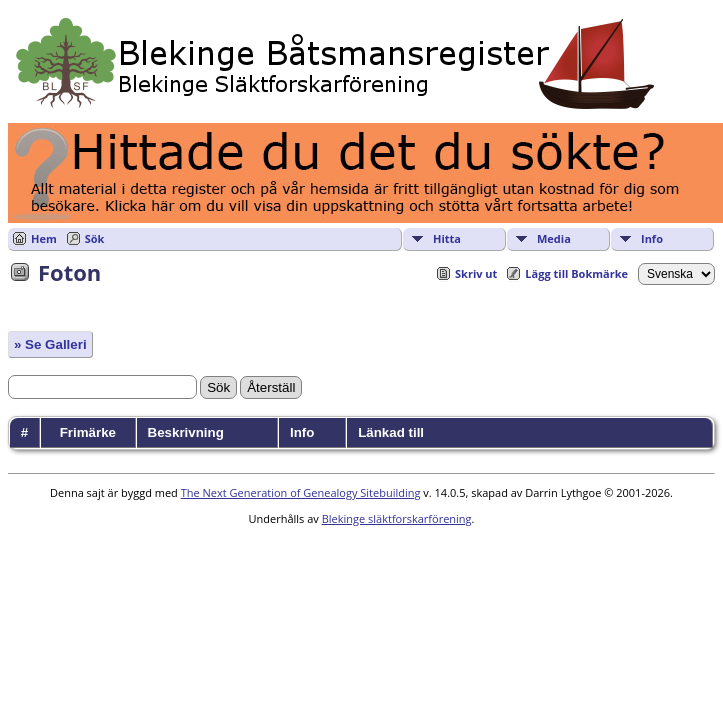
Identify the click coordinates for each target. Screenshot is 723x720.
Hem (44, 238)
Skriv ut (476, 273)
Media (554, 238)
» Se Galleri (50, 344)
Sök (95, 238)
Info (652, 238)
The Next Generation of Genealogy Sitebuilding (301, 492)
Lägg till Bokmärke (576, 273)
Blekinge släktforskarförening (397, 518)
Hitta (447, 238)
